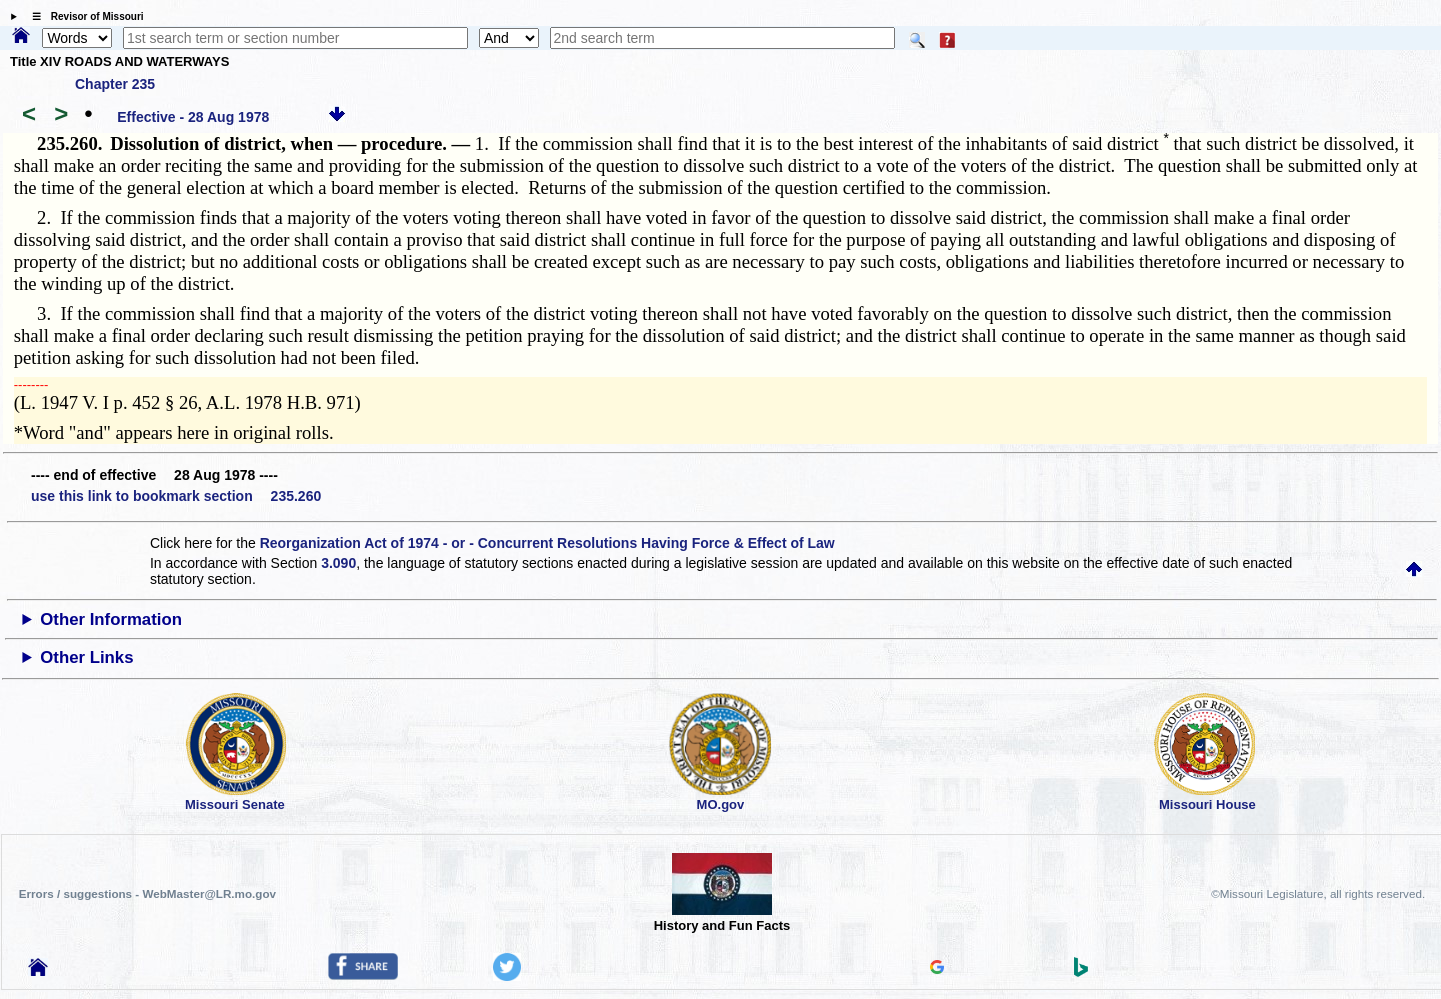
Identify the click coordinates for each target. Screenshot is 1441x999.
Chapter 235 (115, 84)
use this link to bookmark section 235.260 (176, 496)
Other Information (111, 619)
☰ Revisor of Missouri (83, 16)
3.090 (338, 563)
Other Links (86, 657)
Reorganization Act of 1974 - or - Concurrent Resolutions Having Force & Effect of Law (547, 543)
